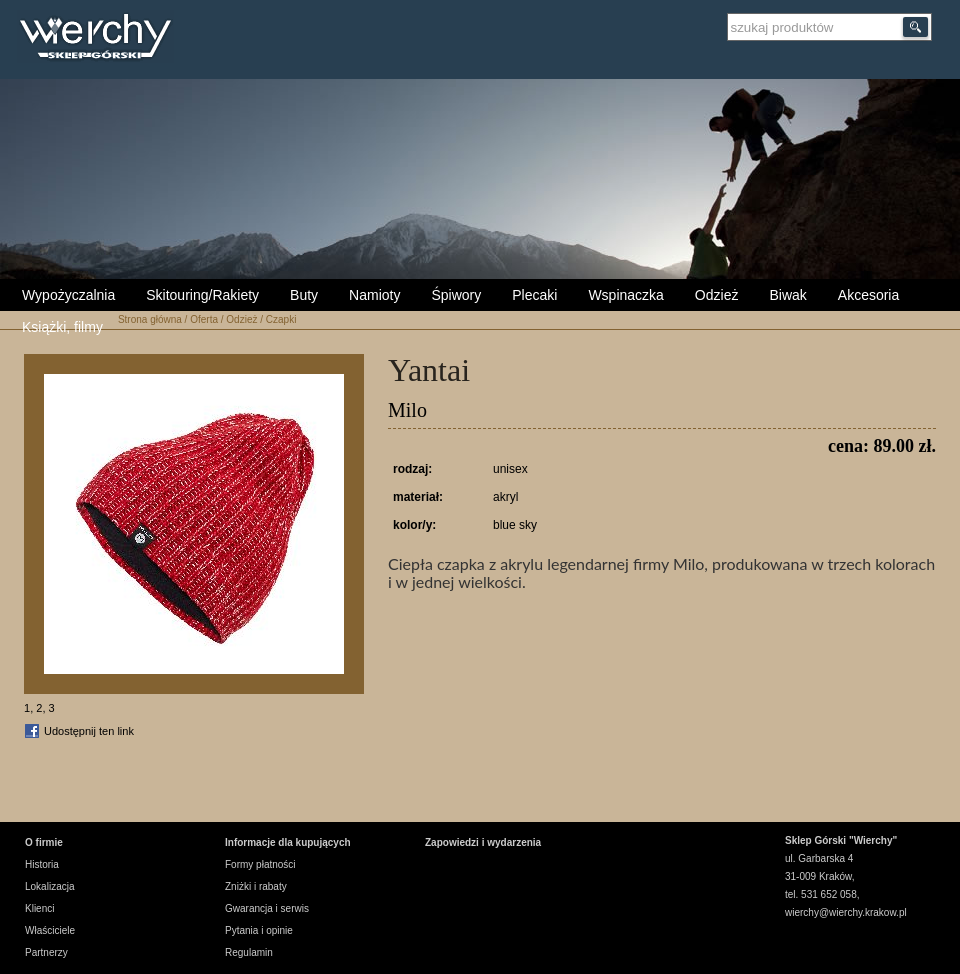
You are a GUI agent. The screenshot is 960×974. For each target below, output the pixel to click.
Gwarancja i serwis (267, 908)
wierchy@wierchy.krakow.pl (846, 912)
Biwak (787, 295)
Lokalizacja (49, 886)
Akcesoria (868, 295)
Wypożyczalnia (68, 295)
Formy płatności (260, 864)
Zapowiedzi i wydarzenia (483, 842)
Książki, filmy (62, 327)
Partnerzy (46, 952)
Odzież (717, 295)
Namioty (374, 295)
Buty (304, 295)
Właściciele (50, 930)
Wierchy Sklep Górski (100, 39)
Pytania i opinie (259, 930)
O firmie (44, 842)
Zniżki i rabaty (256, 886)
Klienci (39, 908)
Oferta (204, 319)
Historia (42, 864)
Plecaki (534, 295)
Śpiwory (456, 295)
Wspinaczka (625, 295)
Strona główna (150, 319)
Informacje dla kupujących (288, 842)
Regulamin (249, 952)
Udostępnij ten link (89, 731)
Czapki (281, 319)
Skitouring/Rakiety (202, 295)
